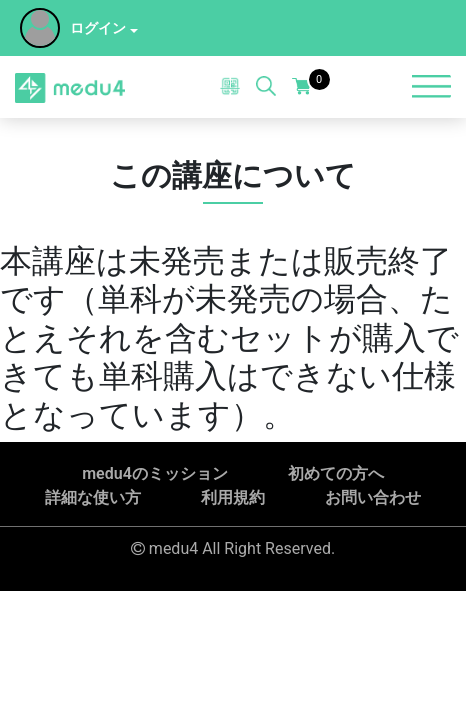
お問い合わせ (373, 497)
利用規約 (233, 497)
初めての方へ (336, 473)
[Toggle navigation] (431, 86)
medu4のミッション (155, 473)
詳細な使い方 (93, 497)
